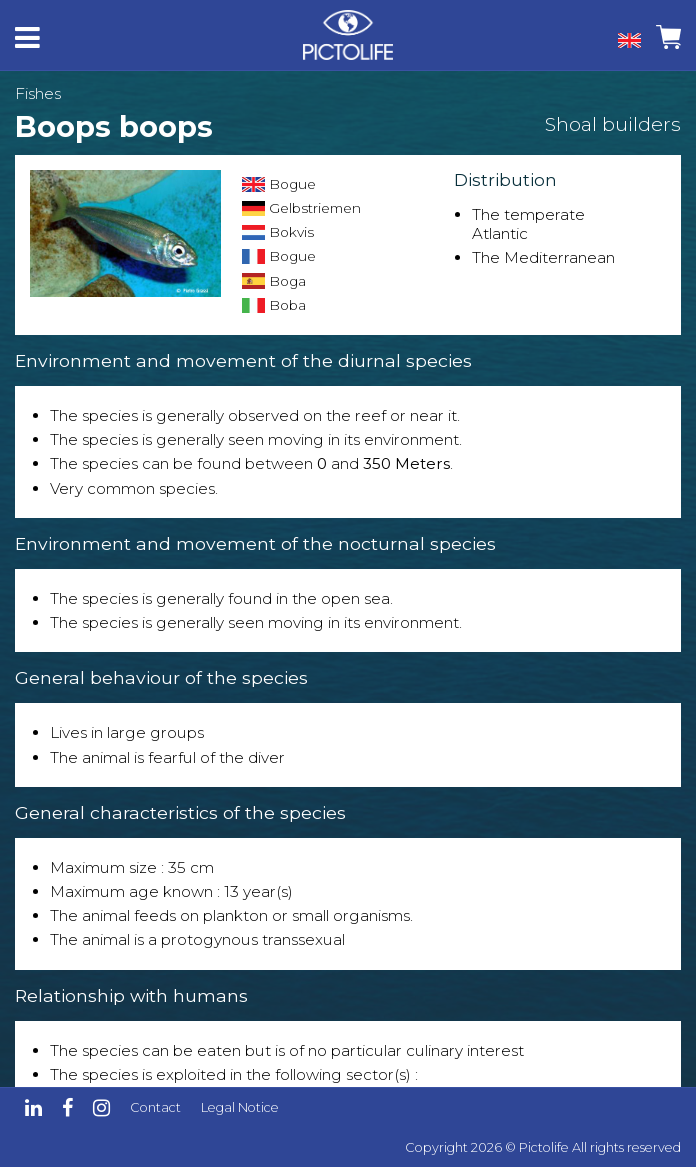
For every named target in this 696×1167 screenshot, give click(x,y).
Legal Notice (240, 1107)
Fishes (38, 93)
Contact (155, 1107)
